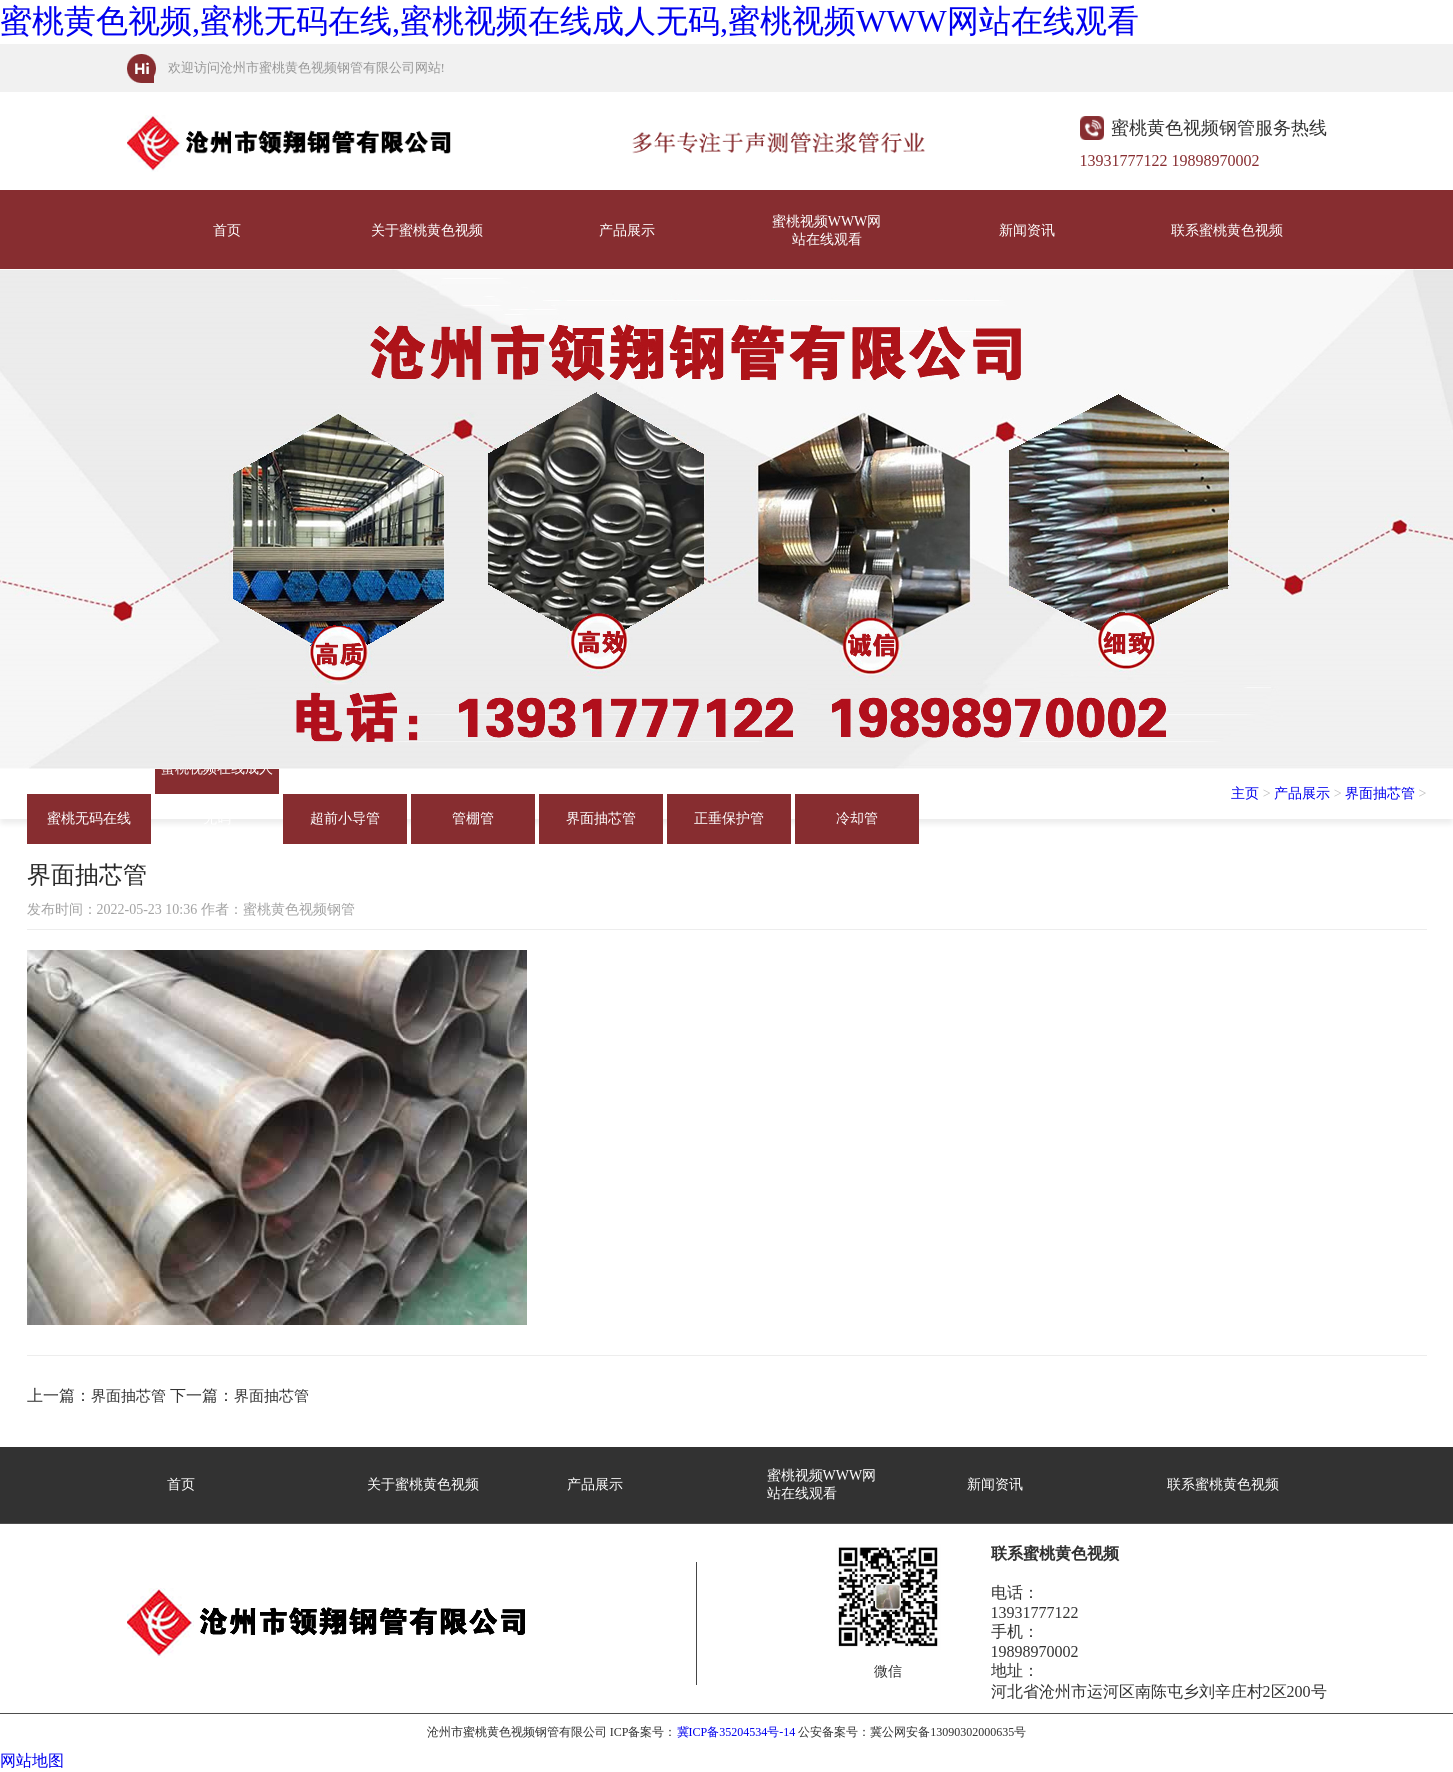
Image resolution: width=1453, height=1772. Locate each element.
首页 (227, 230)
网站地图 (32, 1760)
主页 (1245, 793)
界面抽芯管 (601, 818)
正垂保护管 (729, 818)
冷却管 (857, 818)
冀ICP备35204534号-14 (736, 1732)
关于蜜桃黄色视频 (427, 230)
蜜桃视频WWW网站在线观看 (827, 230)
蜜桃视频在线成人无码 (217, 777)
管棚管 (473, 818)
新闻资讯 (1027, 230)
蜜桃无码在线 (89, 818)
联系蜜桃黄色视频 (1227, 230)
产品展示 (627, 230)
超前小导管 (345, 818)
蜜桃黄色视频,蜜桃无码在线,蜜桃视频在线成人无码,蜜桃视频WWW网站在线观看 (569, 21)
